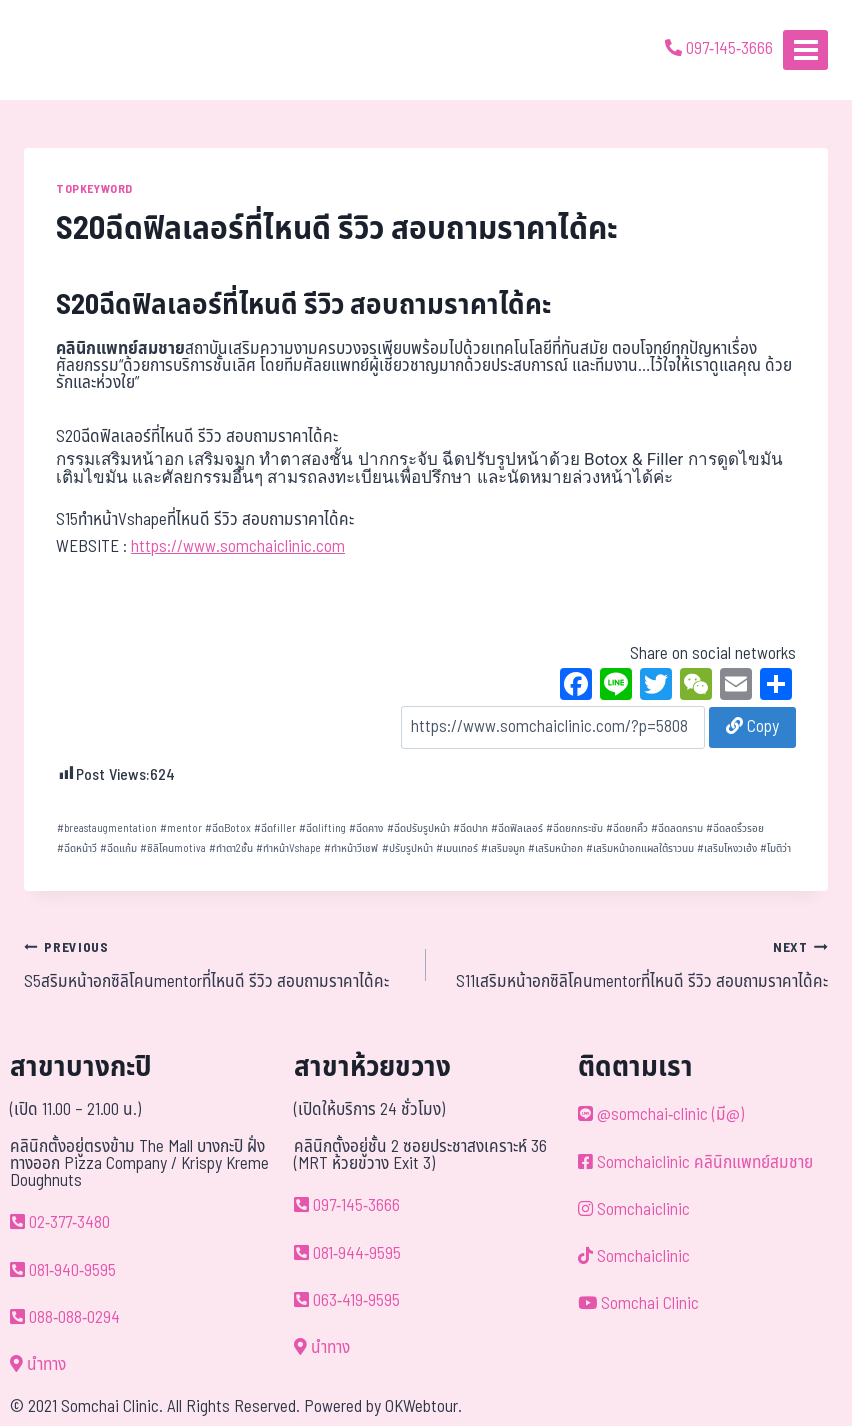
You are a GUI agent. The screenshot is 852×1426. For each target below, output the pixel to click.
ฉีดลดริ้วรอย (735, 828)
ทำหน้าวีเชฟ (351, 848)
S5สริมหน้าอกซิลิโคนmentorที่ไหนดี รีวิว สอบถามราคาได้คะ (216, 965)
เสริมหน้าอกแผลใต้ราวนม (640, 848)
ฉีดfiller (275, 828)
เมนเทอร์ (457, 848)
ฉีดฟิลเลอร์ (517, 828)
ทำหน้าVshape (288, 848)
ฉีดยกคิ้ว (627, 828)
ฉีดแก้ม (118, 848)
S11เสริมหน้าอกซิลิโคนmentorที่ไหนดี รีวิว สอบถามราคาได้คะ (635, 965)
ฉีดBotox (228, 828)
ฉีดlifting (322, 828)
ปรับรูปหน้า (407, 848)
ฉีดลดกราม (677, 828)
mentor (181, 828)
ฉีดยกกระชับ (574, 828)
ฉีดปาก (470, 828)
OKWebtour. (423, 1407)
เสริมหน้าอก (555, 848)
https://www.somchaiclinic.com (238, 547)
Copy (752, 727)
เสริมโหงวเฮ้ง (727, 848)
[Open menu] (805, 49)
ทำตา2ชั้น (231, 848)
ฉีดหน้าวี (77, 848)
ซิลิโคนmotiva (173, 848)
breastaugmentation (107, 828)
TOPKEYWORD (94, 189)
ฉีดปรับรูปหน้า (418, 828)
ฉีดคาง (366, 828)
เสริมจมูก (503, 848)
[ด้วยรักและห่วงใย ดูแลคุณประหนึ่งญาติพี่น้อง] (72, 50)
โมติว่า (775, 848)
